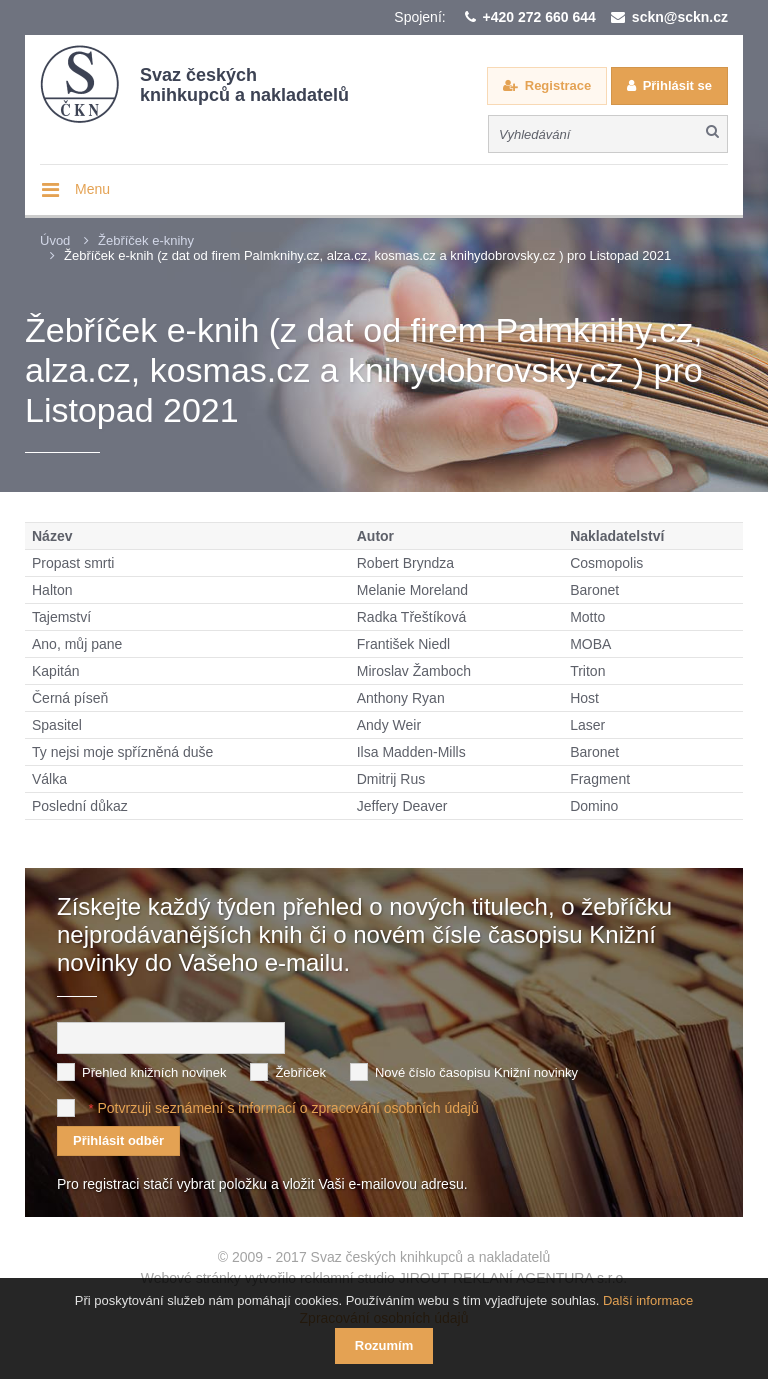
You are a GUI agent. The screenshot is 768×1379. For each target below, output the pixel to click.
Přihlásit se (677, 85)
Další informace (648, 1300)
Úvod (55, 240)
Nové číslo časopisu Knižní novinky (476, 1072)
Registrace (558, 85)
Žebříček (300, 1072)
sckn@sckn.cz (680, 17)
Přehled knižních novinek (154, 1072)
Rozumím (384, 1345)
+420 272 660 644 (539, 17)
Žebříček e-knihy (146, 240)
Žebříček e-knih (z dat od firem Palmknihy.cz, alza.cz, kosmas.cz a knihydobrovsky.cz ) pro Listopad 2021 (367, 255)
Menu (92, 189)
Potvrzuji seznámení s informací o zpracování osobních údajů (287, 1108)
